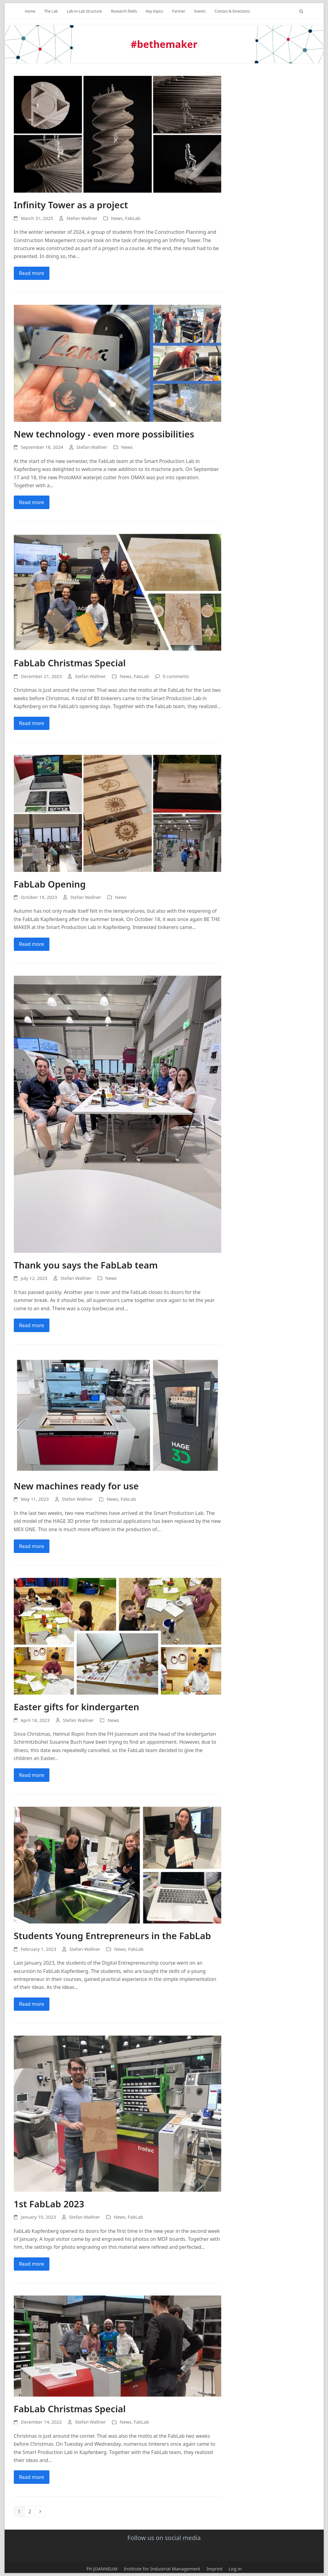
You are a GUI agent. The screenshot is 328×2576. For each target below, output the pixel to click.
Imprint (214, 2569)
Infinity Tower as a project (71, 204)
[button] (301, 10)
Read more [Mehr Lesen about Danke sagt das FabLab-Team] (31, 1325)
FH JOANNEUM (102, 2569)
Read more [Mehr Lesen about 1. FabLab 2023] (31, 2263)
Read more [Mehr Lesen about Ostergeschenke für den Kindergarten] (31, 1775)
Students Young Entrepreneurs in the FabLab (112, 1935)
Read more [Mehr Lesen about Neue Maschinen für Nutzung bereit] (31, 1546)
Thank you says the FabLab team (86, 1265)
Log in (235, 2569)
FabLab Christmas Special (70, 663)
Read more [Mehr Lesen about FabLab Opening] (31, 944)
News (117, 218)
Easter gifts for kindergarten (76, 1706)
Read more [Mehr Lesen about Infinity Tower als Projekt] (31, 273)
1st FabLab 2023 (49, 2204)
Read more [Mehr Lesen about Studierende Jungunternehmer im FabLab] (31, 2004)
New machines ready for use (76, 1486)
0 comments (176, 676)
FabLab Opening (50, 884)
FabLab (133, 218)
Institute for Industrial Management (162, 2569)
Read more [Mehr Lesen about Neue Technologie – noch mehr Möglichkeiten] (31, 502)
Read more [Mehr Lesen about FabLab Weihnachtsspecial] (31, 723)
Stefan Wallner (81, 218)
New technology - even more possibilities (104, 434)
